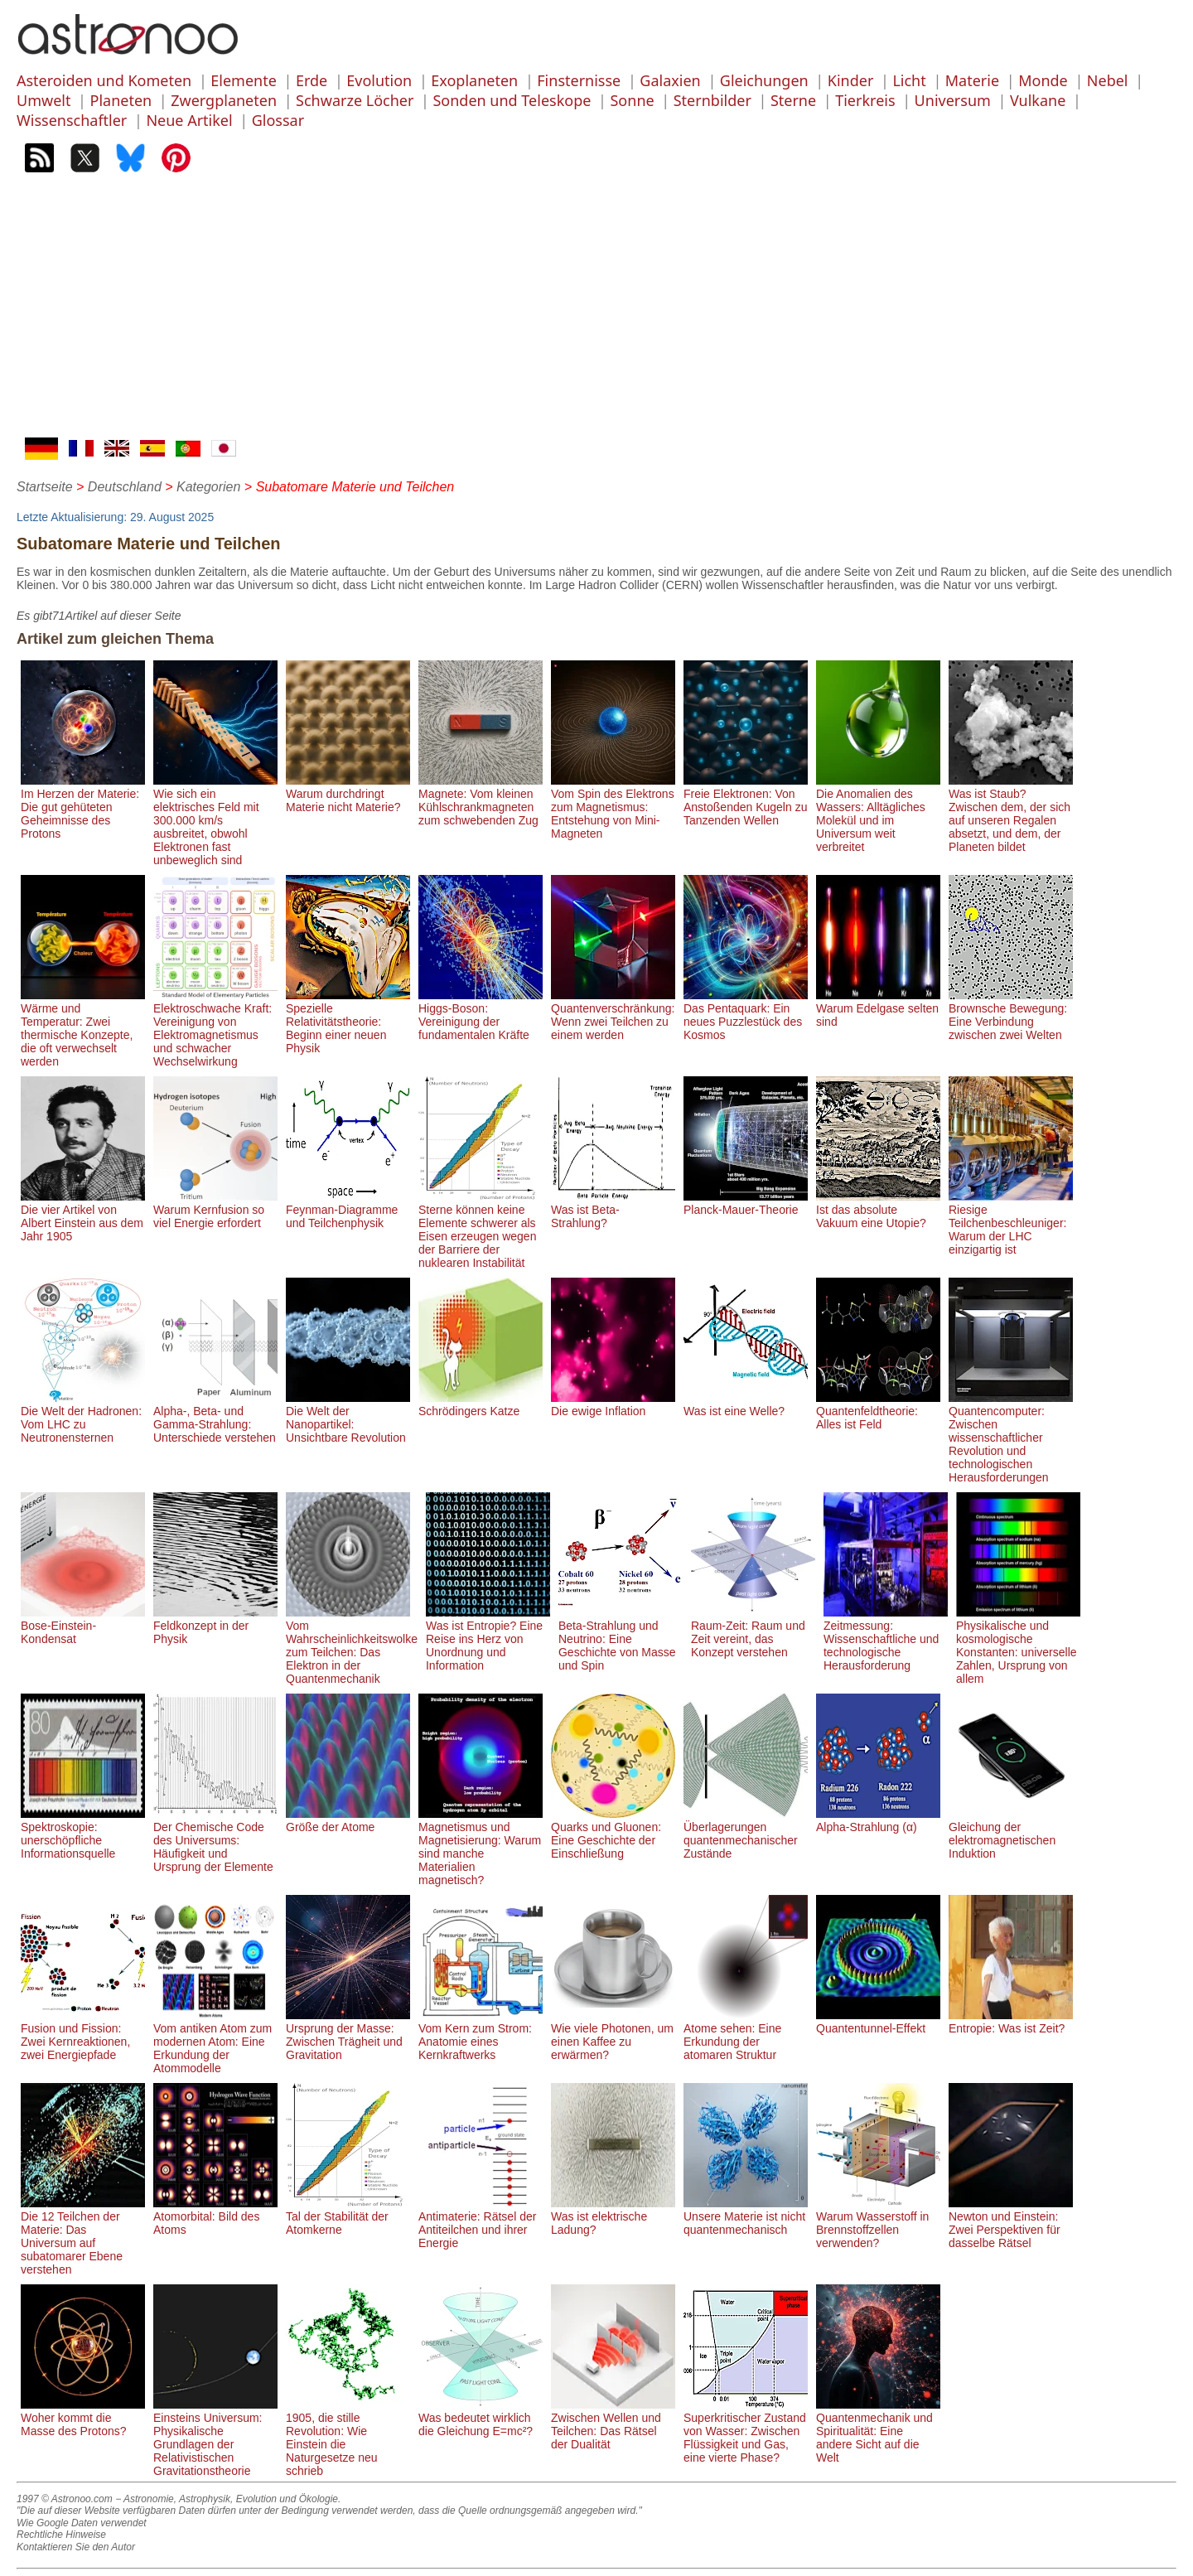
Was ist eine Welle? (745, 1404)
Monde (1043, 80)
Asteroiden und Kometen (104, 80)
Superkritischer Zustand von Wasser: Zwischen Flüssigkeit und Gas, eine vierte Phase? (745, 2431)
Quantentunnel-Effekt (878, 2021)
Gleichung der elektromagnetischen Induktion (1011, 1833)
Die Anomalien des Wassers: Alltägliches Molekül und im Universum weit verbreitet (878, 813)
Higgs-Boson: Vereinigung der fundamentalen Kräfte (480, 1015)
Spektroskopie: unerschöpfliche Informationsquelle (83, 1833)
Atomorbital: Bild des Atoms (215, 2216)
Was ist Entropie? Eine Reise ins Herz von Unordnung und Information (488, 1639)
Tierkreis (865, 100)
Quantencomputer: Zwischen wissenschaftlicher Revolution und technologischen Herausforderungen (1011, 1437)
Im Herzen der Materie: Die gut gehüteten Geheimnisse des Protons (83, 807)
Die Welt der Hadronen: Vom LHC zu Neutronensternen (83, 1417)
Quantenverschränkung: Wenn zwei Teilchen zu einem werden (613, 1015)
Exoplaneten (474, 80)
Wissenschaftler (72, 120)
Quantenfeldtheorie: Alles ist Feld (878, 1411)
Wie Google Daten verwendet (82, 2523)
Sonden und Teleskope (511, 100)
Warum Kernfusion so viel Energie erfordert (215, 1210)
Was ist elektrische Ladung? (613, 2216)
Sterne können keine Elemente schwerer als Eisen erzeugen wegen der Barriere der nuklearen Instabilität (480, 1229)
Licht (908, 80)
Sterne (793, 100)
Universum (953, 100)
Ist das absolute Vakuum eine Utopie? (878, 1210)
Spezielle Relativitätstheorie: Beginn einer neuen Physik (348, 1021)
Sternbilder (712, 100)
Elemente (243, 80)
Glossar (278, 120)
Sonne (632, 100)
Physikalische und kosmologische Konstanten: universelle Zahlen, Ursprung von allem (1018, 1645)
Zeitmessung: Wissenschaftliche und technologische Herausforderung (886, 1639)
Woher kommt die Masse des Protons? (83, 2418)
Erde (311, 80)
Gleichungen (764, 80)
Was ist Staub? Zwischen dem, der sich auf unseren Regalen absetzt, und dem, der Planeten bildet (1011, 813)
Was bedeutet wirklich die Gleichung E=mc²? (480, 2418)
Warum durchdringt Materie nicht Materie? (348, 794)
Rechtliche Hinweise (61, 2534)
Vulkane (1037, 100)
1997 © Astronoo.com (65, 2499)
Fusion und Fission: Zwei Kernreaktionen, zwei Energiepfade (83, 2034)
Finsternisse (579, 80)
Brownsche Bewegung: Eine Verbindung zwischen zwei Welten (1011, 1015)
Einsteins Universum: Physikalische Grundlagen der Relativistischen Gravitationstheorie (215, 2437)
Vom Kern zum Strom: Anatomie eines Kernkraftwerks (480, 2034)
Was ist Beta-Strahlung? (613, 1210)
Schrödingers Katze (480, 1404)
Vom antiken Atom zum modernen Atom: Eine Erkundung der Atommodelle (215, 2041)
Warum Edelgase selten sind (878, 1008)
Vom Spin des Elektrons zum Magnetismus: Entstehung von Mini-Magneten (613, 807)
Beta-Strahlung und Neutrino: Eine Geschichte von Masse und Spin (620, 1639)
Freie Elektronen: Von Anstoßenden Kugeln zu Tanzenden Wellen (745, 800)
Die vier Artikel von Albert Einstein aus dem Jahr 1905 (83, 1216)
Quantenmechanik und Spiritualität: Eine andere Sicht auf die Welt (878, 2431)
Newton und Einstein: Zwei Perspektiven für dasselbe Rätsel (1011, 2223)
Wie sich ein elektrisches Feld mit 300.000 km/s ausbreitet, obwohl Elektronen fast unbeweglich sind (215, 820)
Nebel (1107, 80)
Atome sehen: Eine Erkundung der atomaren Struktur (745, 2034)
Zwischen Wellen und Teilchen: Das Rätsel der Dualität (613, 2424)
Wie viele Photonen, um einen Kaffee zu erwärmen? (613, 2034)
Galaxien (670, 80)
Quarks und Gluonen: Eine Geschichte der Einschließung (613, 1833)
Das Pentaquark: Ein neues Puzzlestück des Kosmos (745, 1015)
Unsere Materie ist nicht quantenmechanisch (745, 2216)
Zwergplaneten (224, 100)
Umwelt (43, 100)
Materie (972, 80)
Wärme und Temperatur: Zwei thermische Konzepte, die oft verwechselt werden (83, 1028)
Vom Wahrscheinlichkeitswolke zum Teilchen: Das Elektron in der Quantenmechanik (352, 1645)
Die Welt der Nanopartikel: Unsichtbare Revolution (348, 1417)
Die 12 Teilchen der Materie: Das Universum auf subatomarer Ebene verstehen (83, 2236)
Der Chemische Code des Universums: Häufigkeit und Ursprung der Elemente (215, 1840)
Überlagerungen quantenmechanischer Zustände (745, 1833)
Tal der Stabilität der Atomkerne (348, 2216)
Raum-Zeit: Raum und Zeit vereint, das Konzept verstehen (753, 1632)
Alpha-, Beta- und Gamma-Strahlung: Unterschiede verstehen (215, 1417)
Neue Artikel (189, 120)
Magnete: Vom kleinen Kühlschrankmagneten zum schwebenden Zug (480, 800)
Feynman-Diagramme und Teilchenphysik (348, 1210)
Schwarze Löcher (354, 100)
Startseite (45, 487)
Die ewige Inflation (613, 1404)
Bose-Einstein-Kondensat (83, 1626)
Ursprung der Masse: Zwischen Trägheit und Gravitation (348, 2034)
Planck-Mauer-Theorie (745, 1203)
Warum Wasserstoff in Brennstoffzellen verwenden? (878, 2223)
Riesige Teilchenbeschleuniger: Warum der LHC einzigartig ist (1011, 1223)
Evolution (379, 80)
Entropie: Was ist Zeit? (1011, 2021)
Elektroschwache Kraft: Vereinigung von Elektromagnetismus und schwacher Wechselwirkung (215, 1028)
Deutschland (125, 487)
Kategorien (208, 487)
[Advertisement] (596, 313)
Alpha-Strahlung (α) (878, 1820)
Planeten (121, 100)
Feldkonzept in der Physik (215, 1626)
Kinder (851, 80)
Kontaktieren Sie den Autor (76, 2547)
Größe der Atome (348, 1820)
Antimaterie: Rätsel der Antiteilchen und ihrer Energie (480, 2223)
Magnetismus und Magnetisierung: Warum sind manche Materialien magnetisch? (480, 1847)
